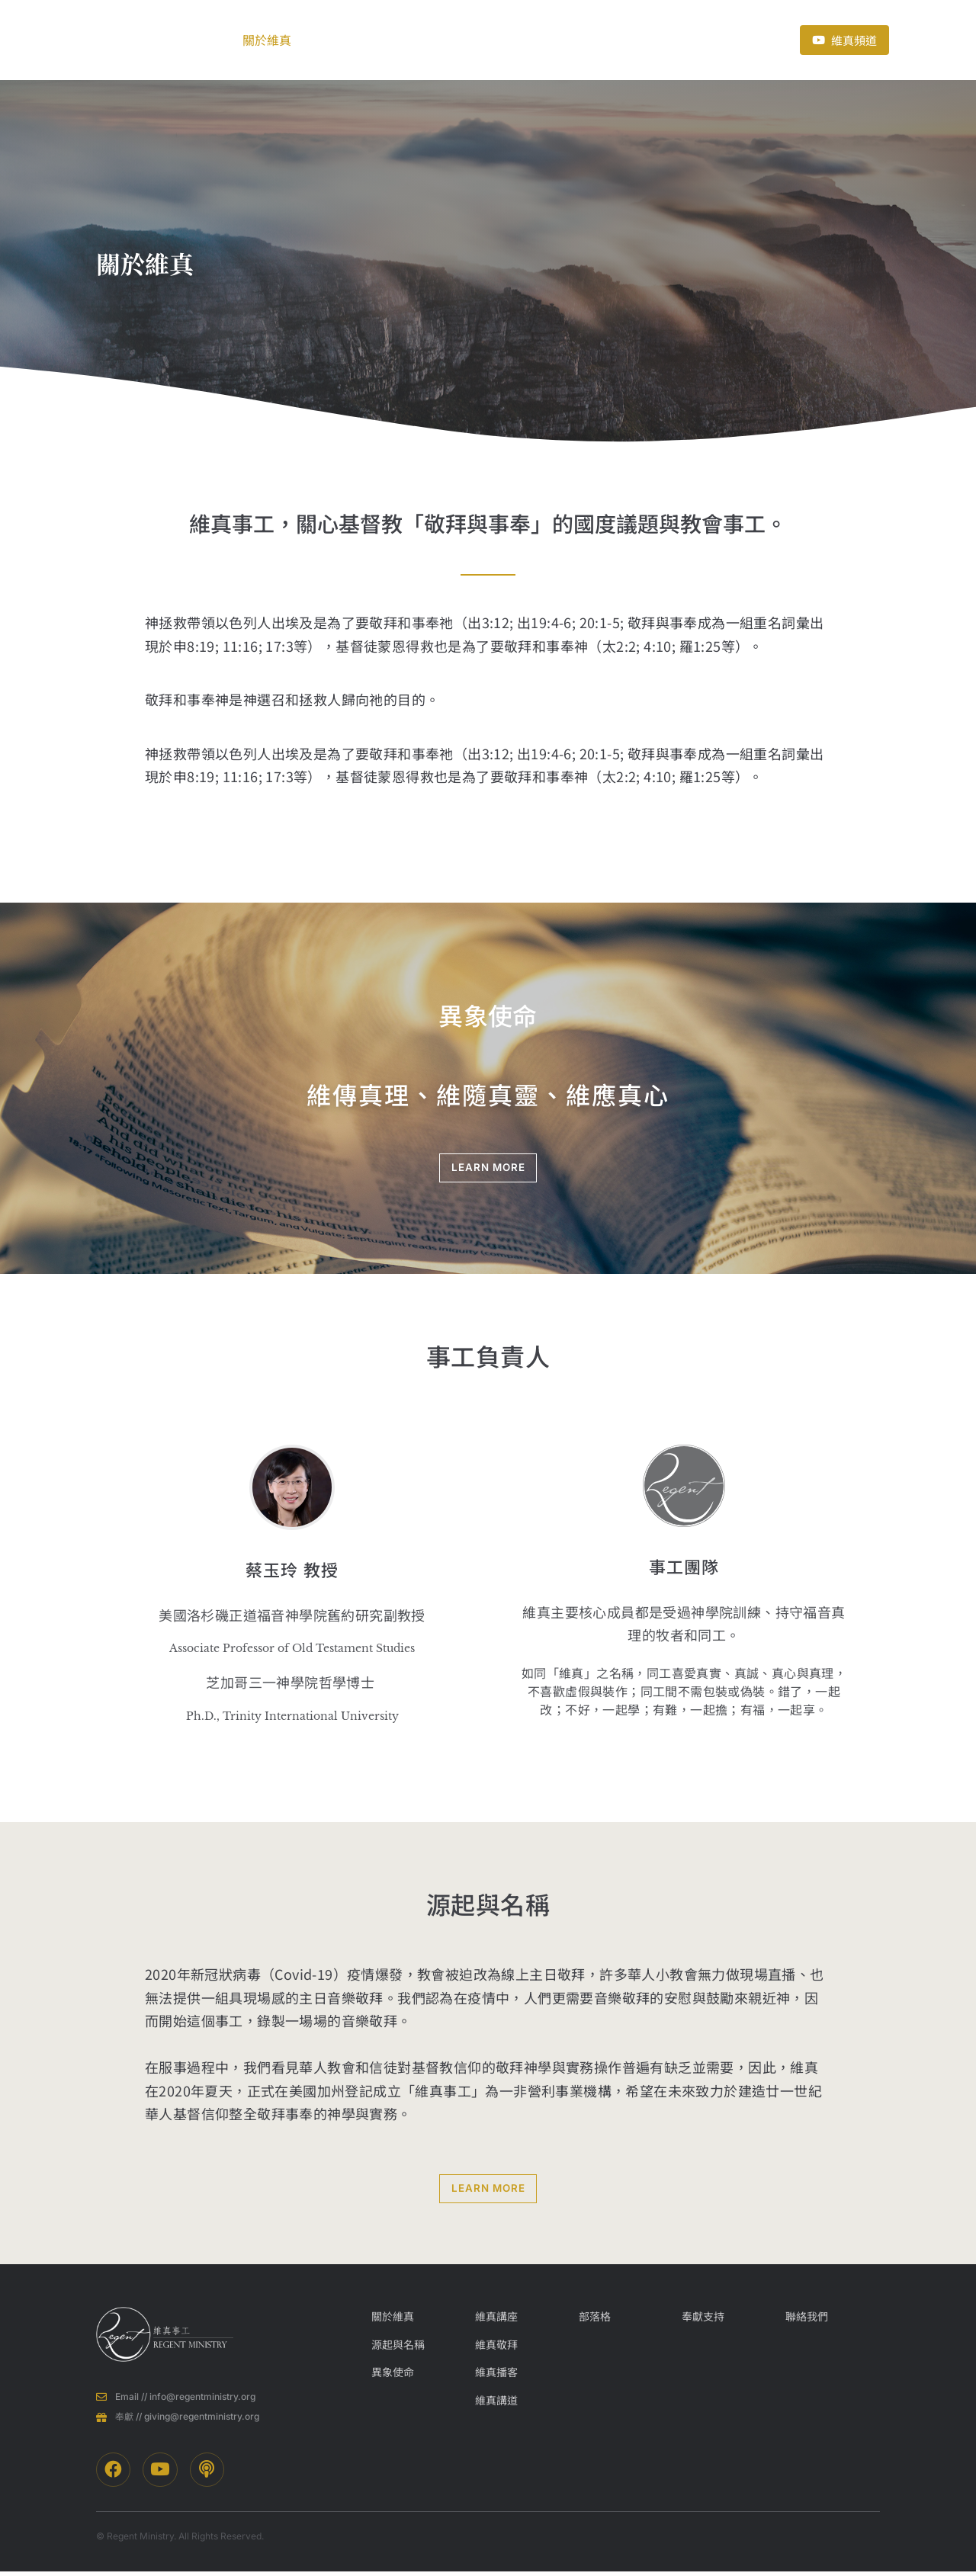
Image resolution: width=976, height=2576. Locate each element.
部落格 (454, 39)
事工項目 (372, 39)
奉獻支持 (607, 39)
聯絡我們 (695, 39)
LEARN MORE (488, 1168)
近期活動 (527, 39)
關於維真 (275, 39)
